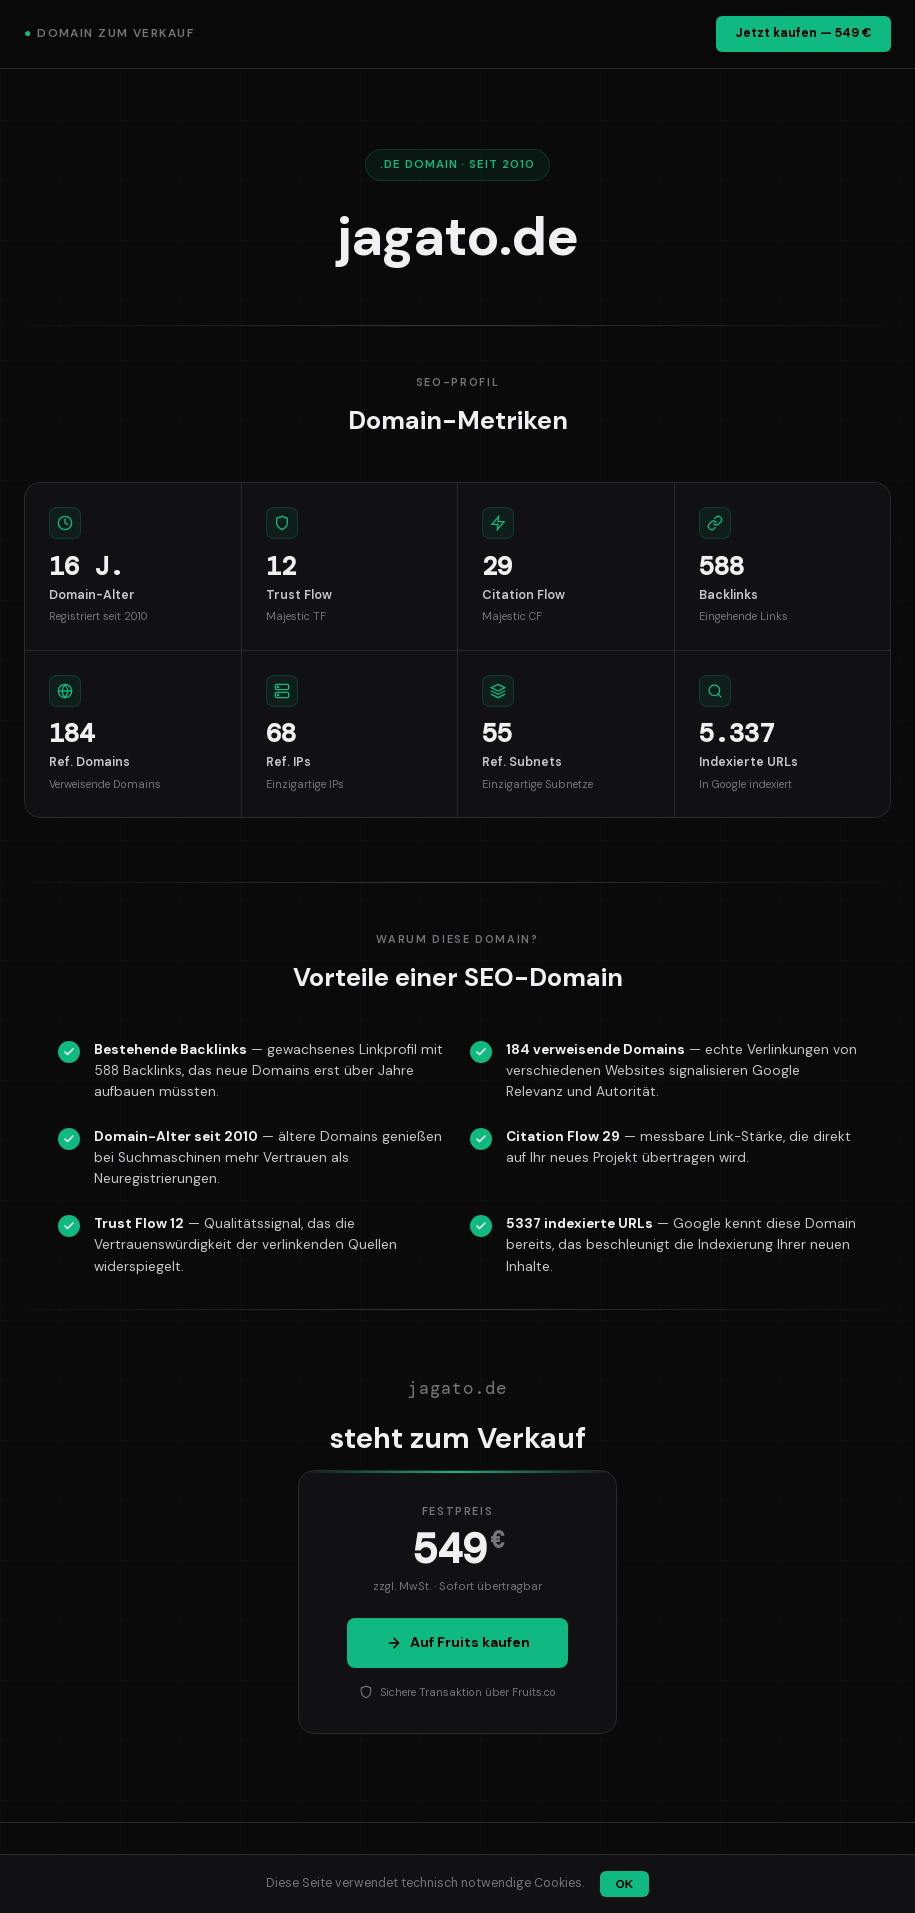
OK (624, 1884)
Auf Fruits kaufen (458, 1642)
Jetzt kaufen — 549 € (803, 33)
